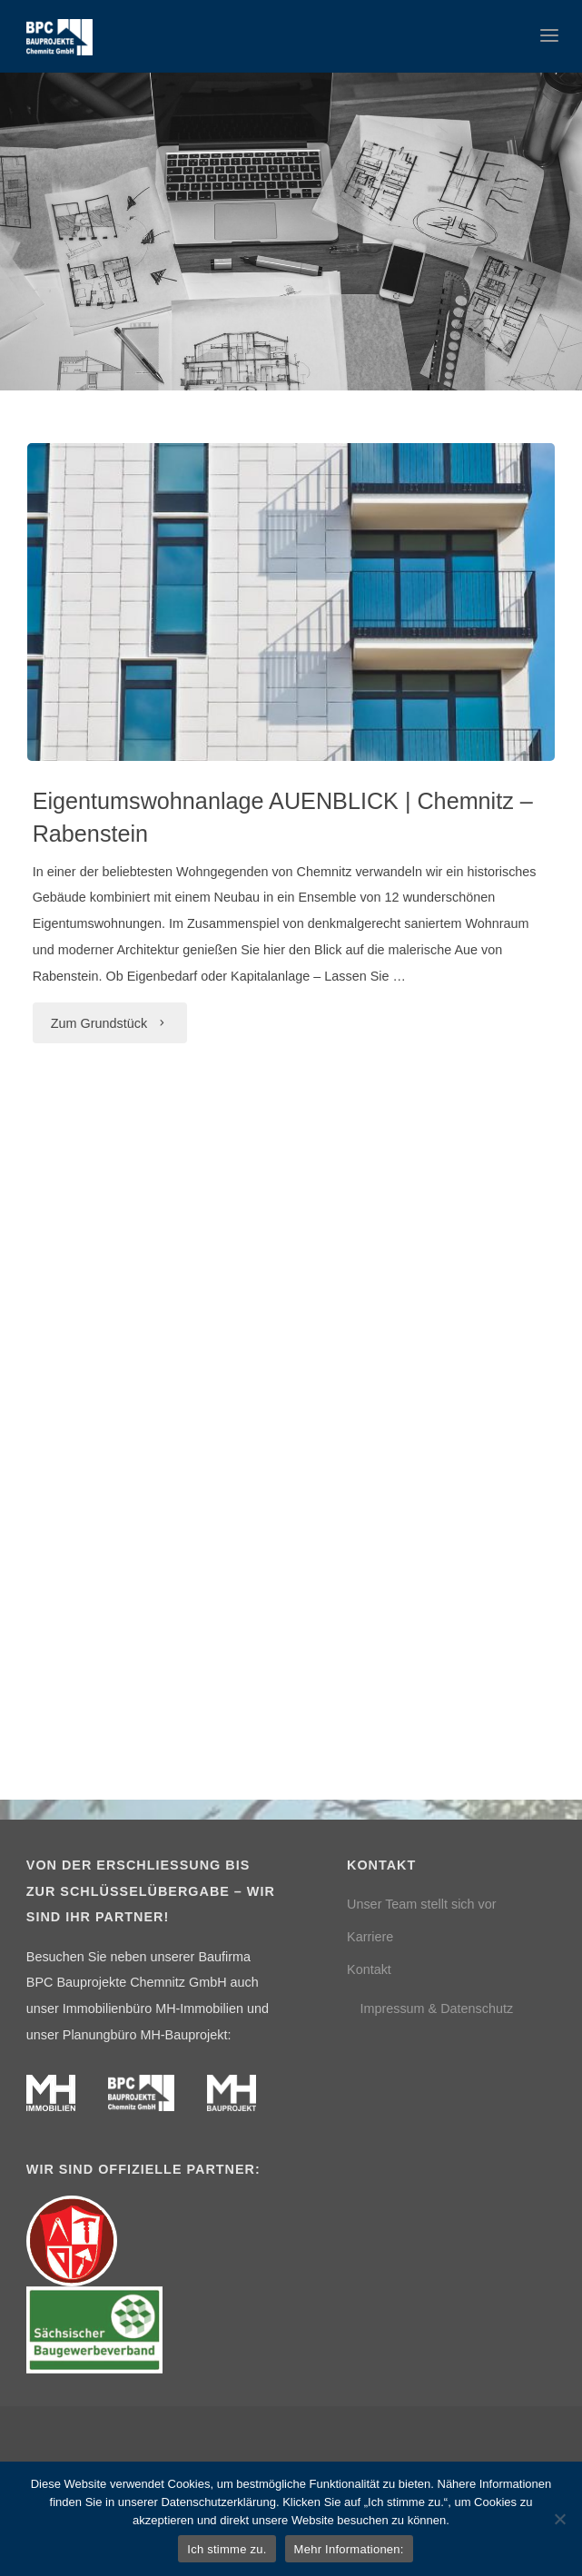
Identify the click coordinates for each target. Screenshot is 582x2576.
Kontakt (369, 1969)
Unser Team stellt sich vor (421, 1904)
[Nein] (559, 2519)
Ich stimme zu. (226, 2549)
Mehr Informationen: (349, 2549)
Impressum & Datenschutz (436, 2008)
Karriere (370, 1937)
